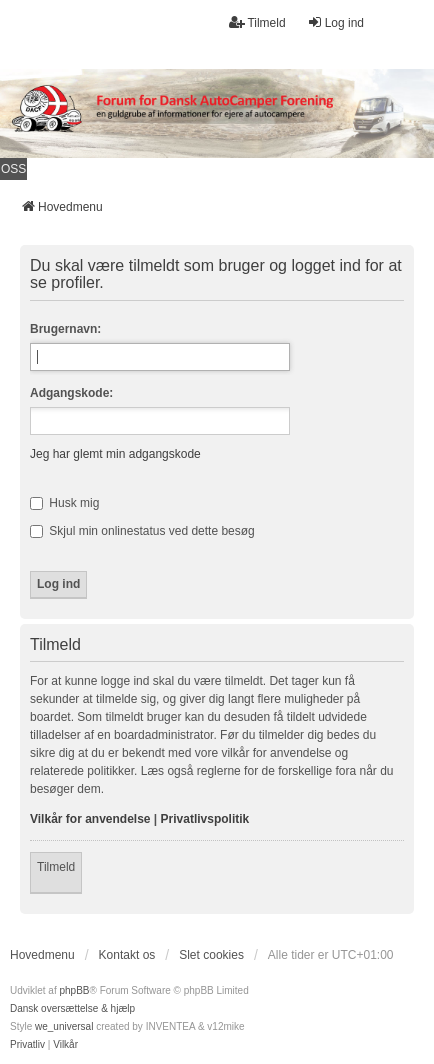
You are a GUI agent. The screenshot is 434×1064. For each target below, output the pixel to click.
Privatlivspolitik (205, 819)
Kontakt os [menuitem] (127, 955)
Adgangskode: (71, 393)
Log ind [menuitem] (335, 22)
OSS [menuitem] (13, 169)
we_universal (64, 1026)
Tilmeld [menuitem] (257, 22)
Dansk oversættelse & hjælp (72, 1008)
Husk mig (64, 503)
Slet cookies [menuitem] (211, 955)
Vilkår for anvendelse (90, 819)
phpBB (74, 990)
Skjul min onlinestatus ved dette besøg (142, 531)
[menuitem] (27, 1045)
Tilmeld (56, 867)
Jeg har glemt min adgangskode (115, 454)
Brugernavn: (65, 329)
